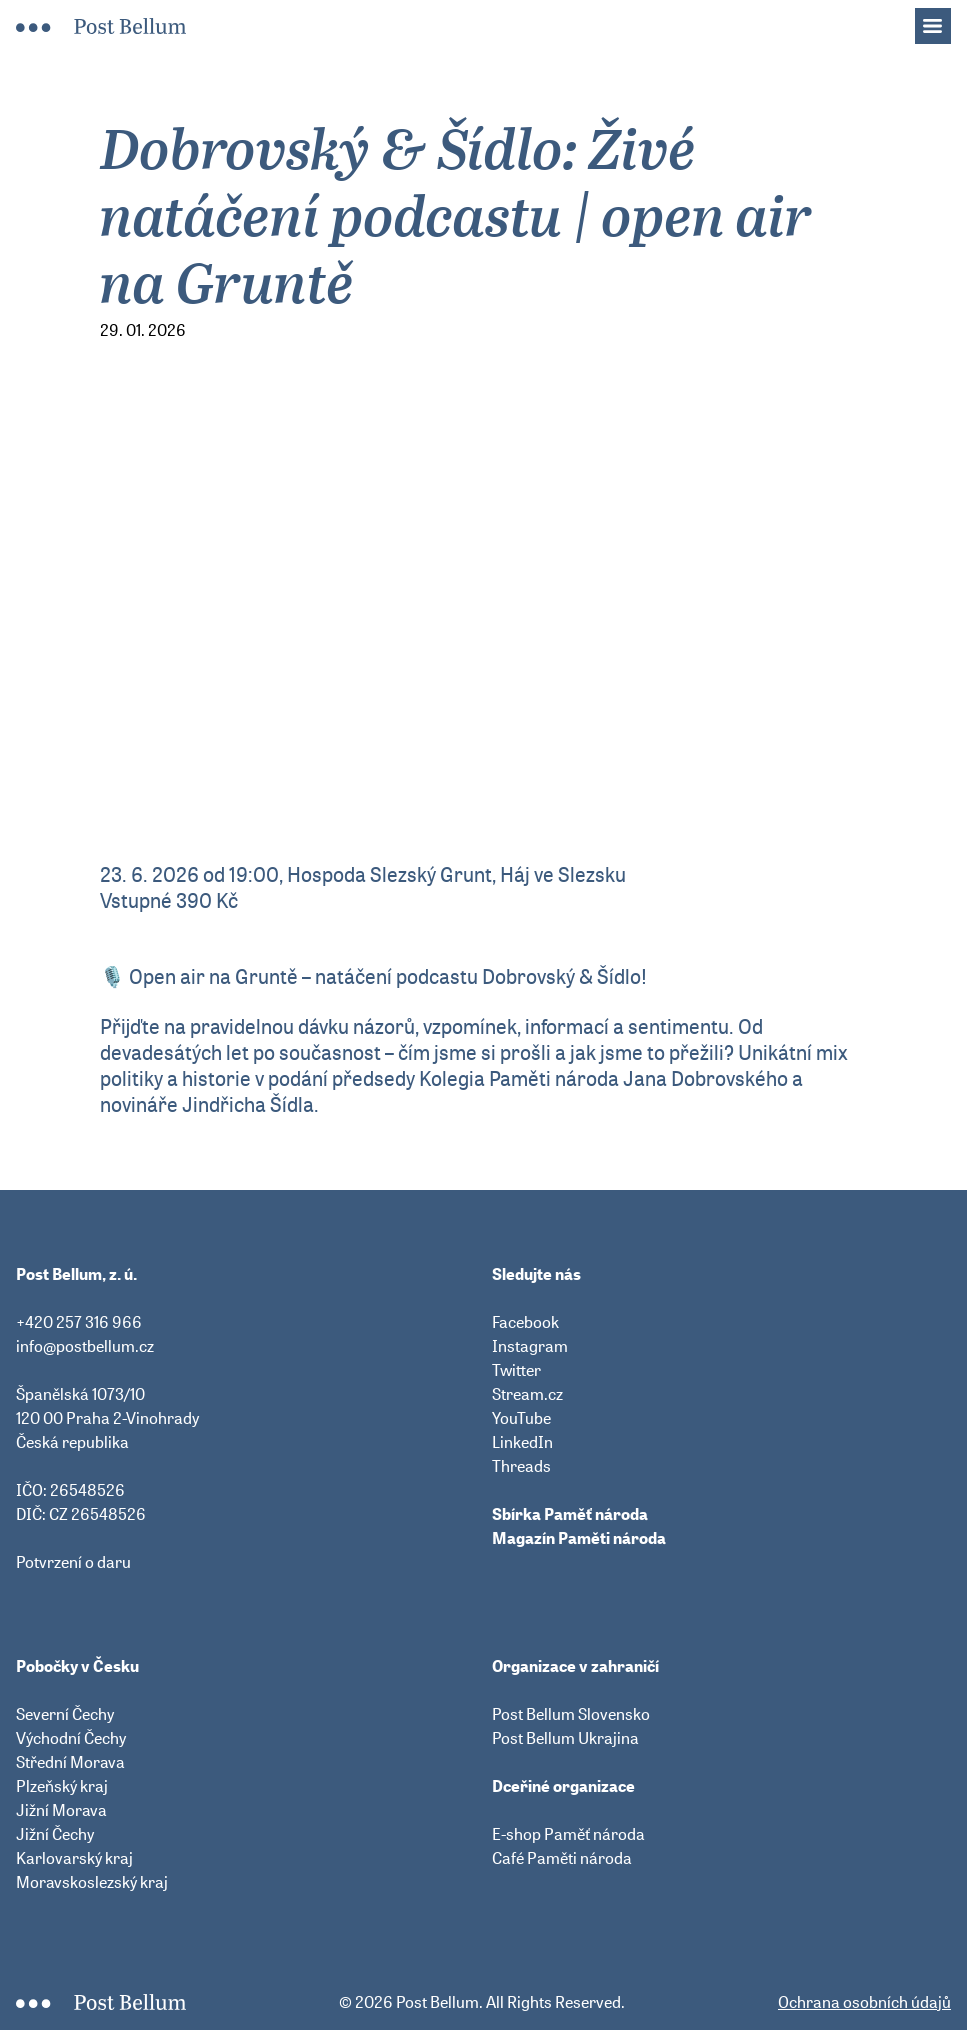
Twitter (516, 1370)
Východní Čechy (71, 1738)
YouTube (521, 1418)
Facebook (525, 1322)
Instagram (530, 1346)
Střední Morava (70, 1762)
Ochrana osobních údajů (864, 2002)
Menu (943, 20)
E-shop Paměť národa (568, 1834)
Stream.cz (527, 1394)
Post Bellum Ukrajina (565, 1738)
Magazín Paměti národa (579, 1538)
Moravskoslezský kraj (92, 1882)
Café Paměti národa (562, 1858)
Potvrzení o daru (73, 1562)
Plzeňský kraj (62, 1786)
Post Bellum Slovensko (571, 1714)
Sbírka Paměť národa (570, 1514)
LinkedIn (522, 1442)
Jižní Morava (61, 1810)
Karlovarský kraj (74, 1858)
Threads (521, 1466)
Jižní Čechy (55, 1834)
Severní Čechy (65, 1714)
